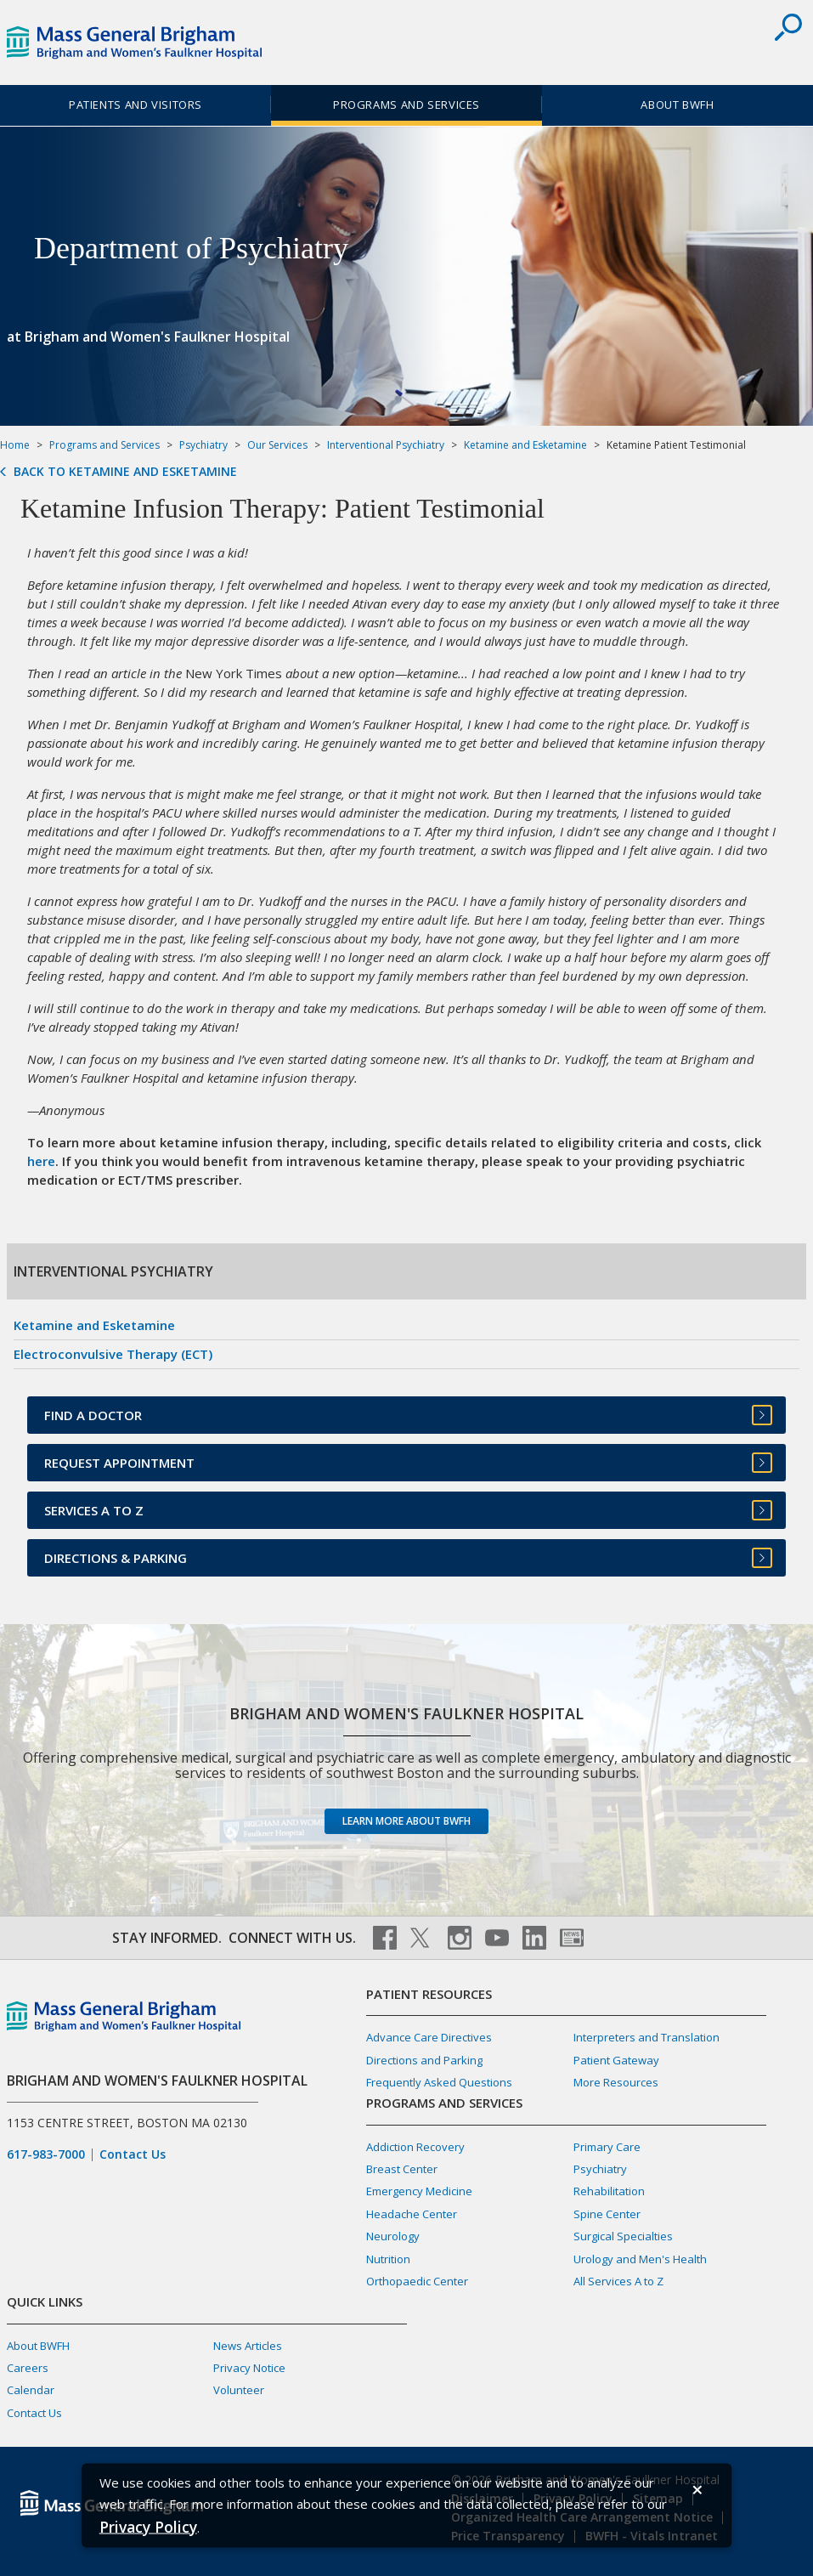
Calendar (30, 2390)
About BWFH (677, 104)
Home (15, 445)
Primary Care (607, 2146)
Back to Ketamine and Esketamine (125, 471)
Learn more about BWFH (406, 1821)
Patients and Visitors (135, 104)
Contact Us (132, 2154)
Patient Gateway (616, 2060)
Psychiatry (203, 445)
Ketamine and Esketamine (525, 445)
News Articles (247, 2345)
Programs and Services (406, 104)
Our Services (277, 445)
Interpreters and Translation (646, 2037)
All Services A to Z (618, 2281)
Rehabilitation (609, 2191)
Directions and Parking (424, 2060)
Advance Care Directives (429, 2037)
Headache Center (411, 2214)
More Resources (615, 2082)
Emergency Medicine (419, 2191)
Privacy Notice (249, 2367)
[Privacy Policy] (148, 2526)
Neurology (393, 2236)
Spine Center (607, 2214)
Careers (27, 2367)
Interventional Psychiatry (385, 445)
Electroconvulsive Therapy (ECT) (113, 1353)
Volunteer (238, 2390)
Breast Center (402, 2169)
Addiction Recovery (415, 2146)
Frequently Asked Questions (439, 2082)
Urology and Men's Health (640, 2259)
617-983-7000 (46, 2154)
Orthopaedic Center (417, 2281)
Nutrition (388, 2259)
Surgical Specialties (623, 2236)
